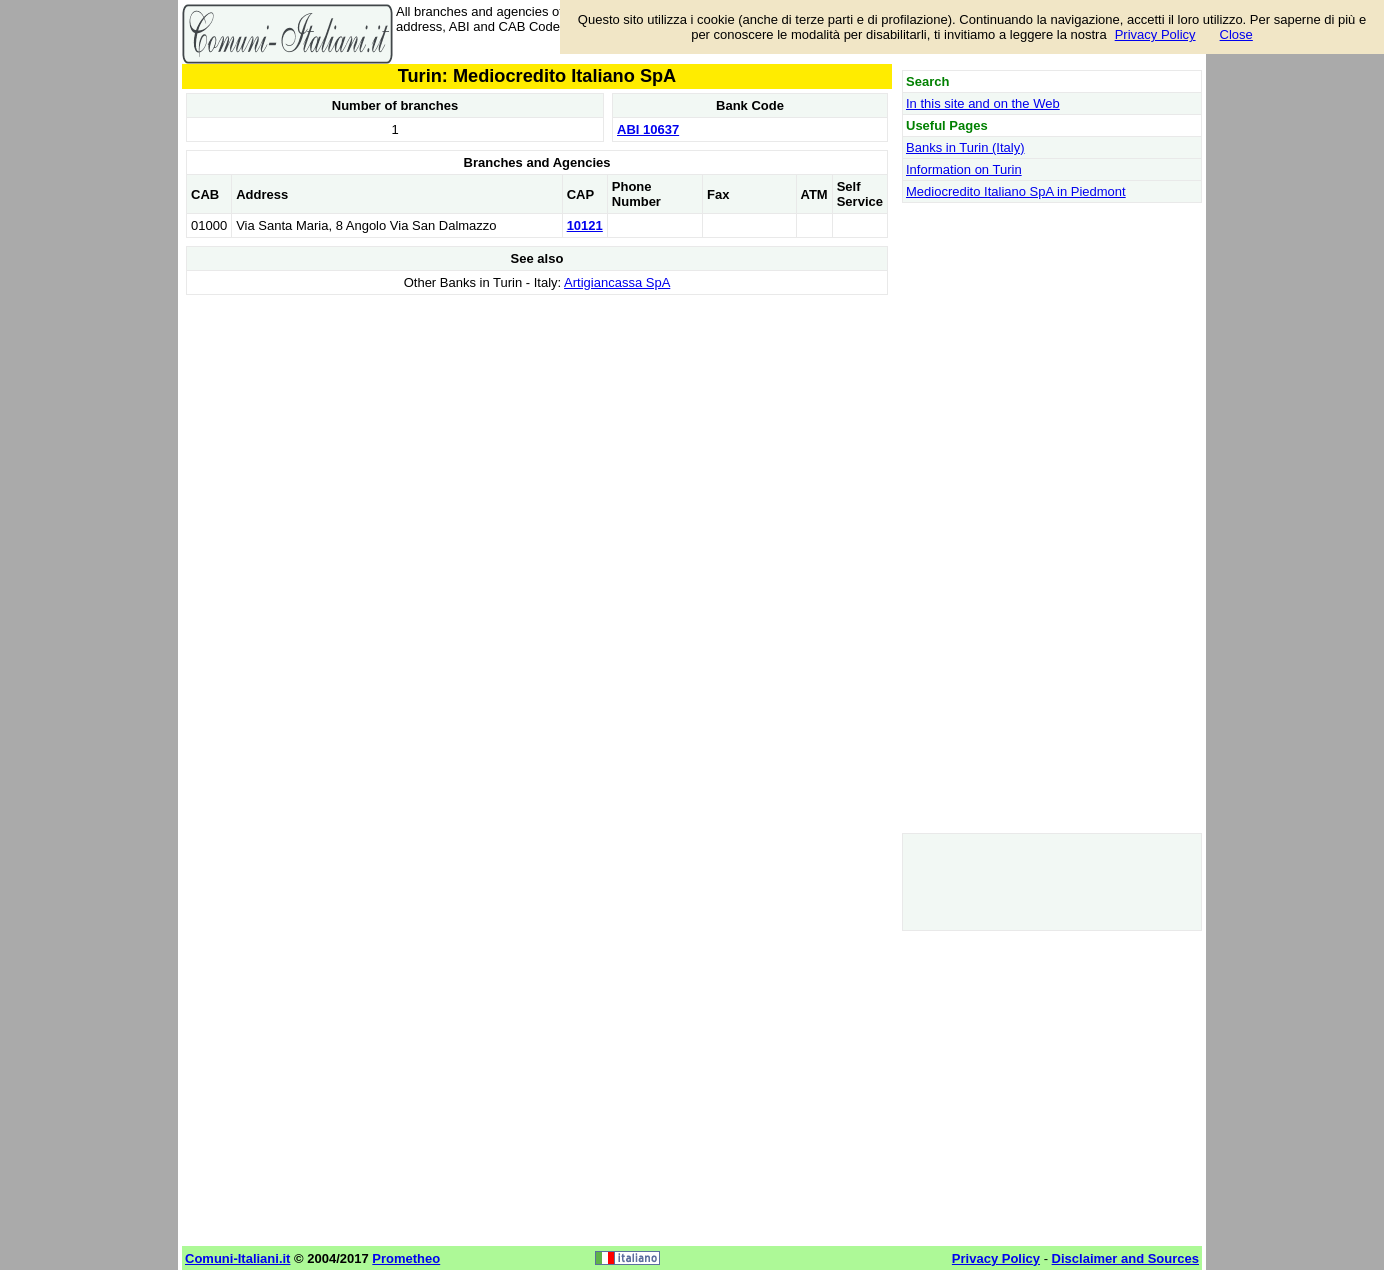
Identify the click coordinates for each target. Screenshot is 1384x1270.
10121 (585, 225)
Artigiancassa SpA (617, 282)
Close (1236, 34)
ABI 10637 (648, 129)
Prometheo (406, 1258)
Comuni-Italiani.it (237, 1258)
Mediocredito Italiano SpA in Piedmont (1016, 191)
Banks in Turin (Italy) (965, 147)
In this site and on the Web (983, 103)
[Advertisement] (537, 440)
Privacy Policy (1155, 34)
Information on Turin (964, 169)
